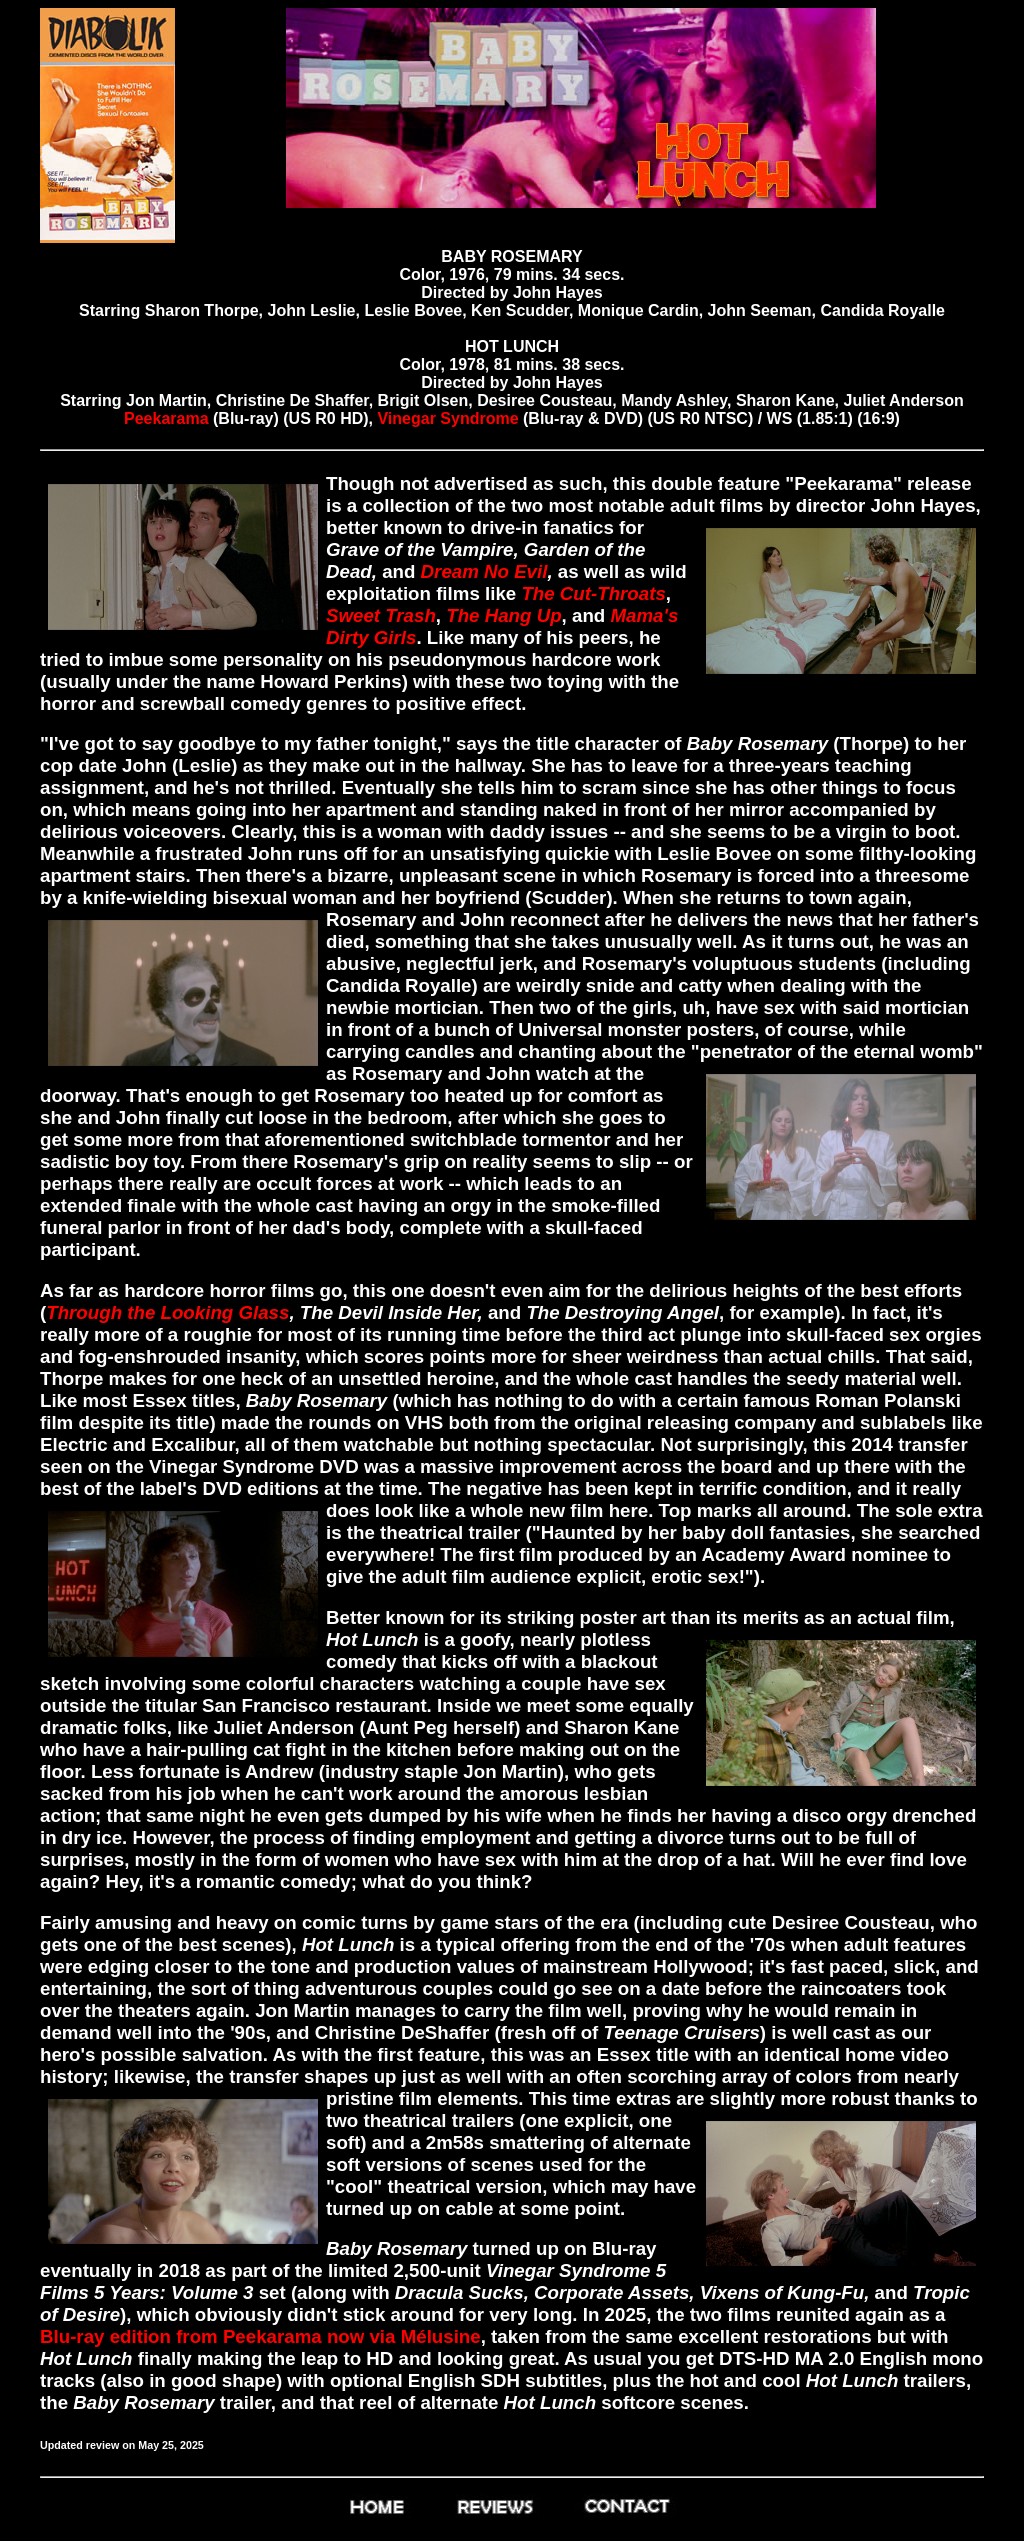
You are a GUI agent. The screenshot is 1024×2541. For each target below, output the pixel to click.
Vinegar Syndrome (450, 418)
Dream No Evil (484, 571)
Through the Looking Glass (167, 1312)
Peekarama (168, 418)
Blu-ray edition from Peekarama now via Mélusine (260, 2336)
